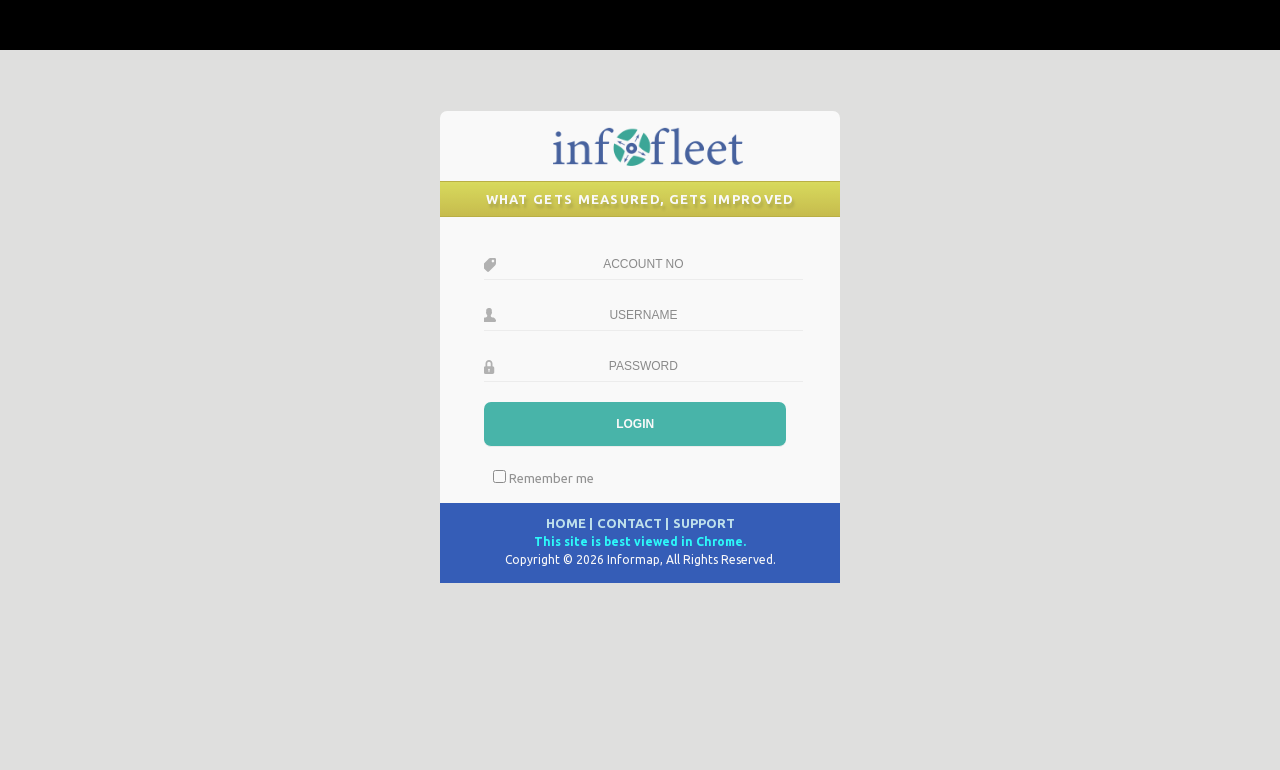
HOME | (569, 523)
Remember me (543, 478)
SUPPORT (704, 523)
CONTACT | (633, 523)
